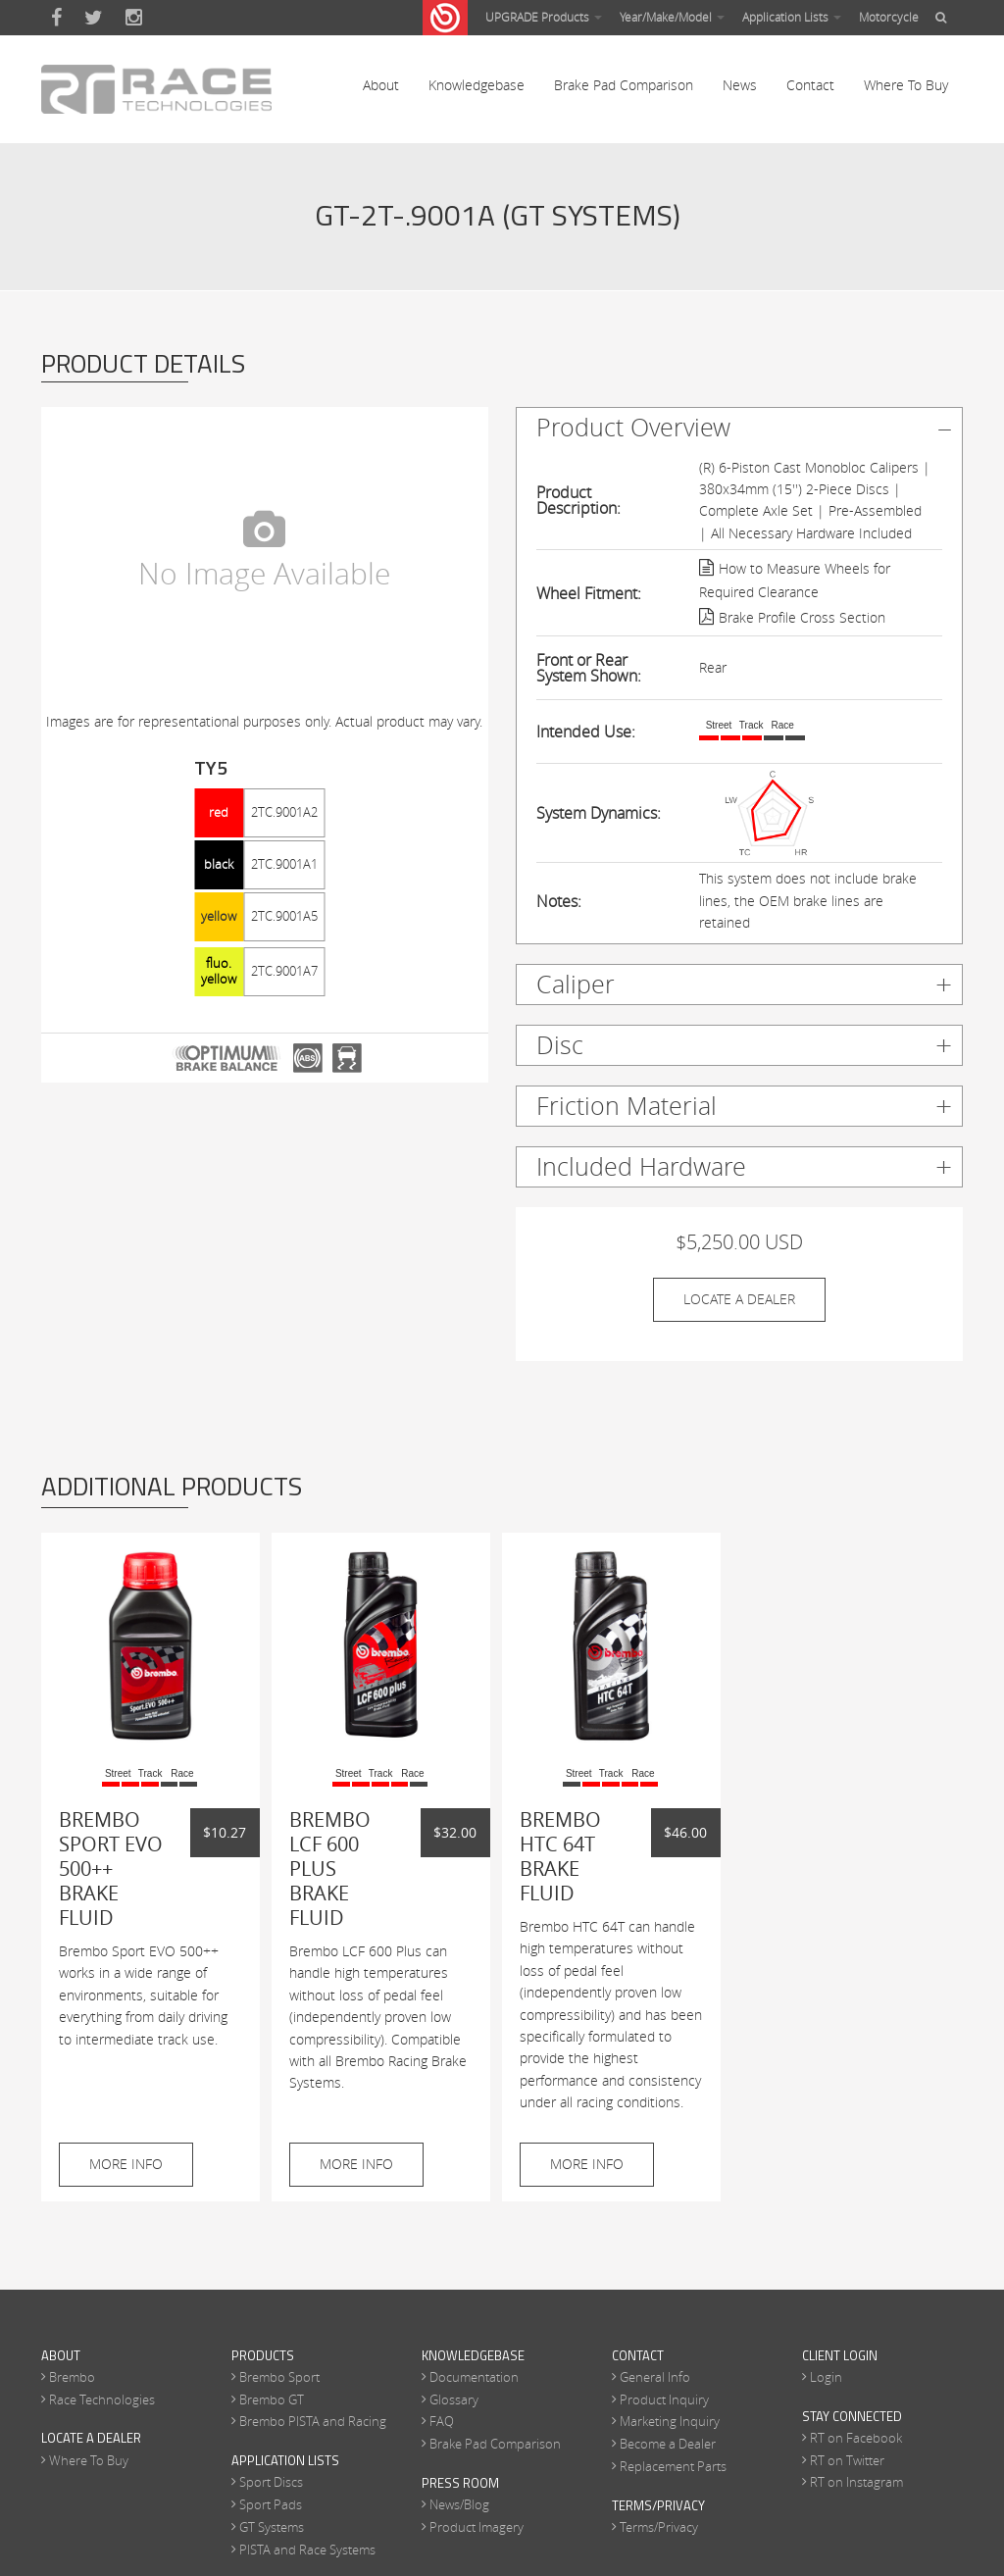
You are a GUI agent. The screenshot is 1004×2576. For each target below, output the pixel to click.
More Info (126, 2165)
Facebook (56, 17)
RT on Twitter (847, 2462)
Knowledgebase (476, 87)
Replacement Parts (673, 2468)
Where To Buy (906, 87)
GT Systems (271, 2529)
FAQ (441, 2423)
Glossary (453, 2400)
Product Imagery (476, 2529)
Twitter (93, 17)
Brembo (72, 2379)
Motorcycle (889, 17)
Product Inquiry (664, 2400)
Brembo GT (271, 2400)
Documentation (474, 2379)
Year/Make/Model (672, 17)
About (381, 87)
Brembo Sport (279, 2379)
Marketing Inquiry (670, 2423)
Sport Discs (271, 2484)
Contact (810, 87)
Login (826, 2379)
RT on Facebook (856, 2440)
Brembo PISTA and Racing (312, 2423)
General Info (655, 2379)
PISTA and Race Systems (307, 2551)
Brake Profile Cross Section (802, 619)
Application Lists (791, 17)
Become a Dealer (668, 2445)
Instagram (134, 17)
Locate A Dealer (739, 1300)
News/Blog (459, 2506)
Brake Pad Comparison (623, 87)
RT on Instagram (856, 2484)
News (740, 87)
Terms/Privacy (659, 2529)
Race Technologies (102, 2400)
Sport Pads (270, 2506)
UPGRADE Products (543, 17)
